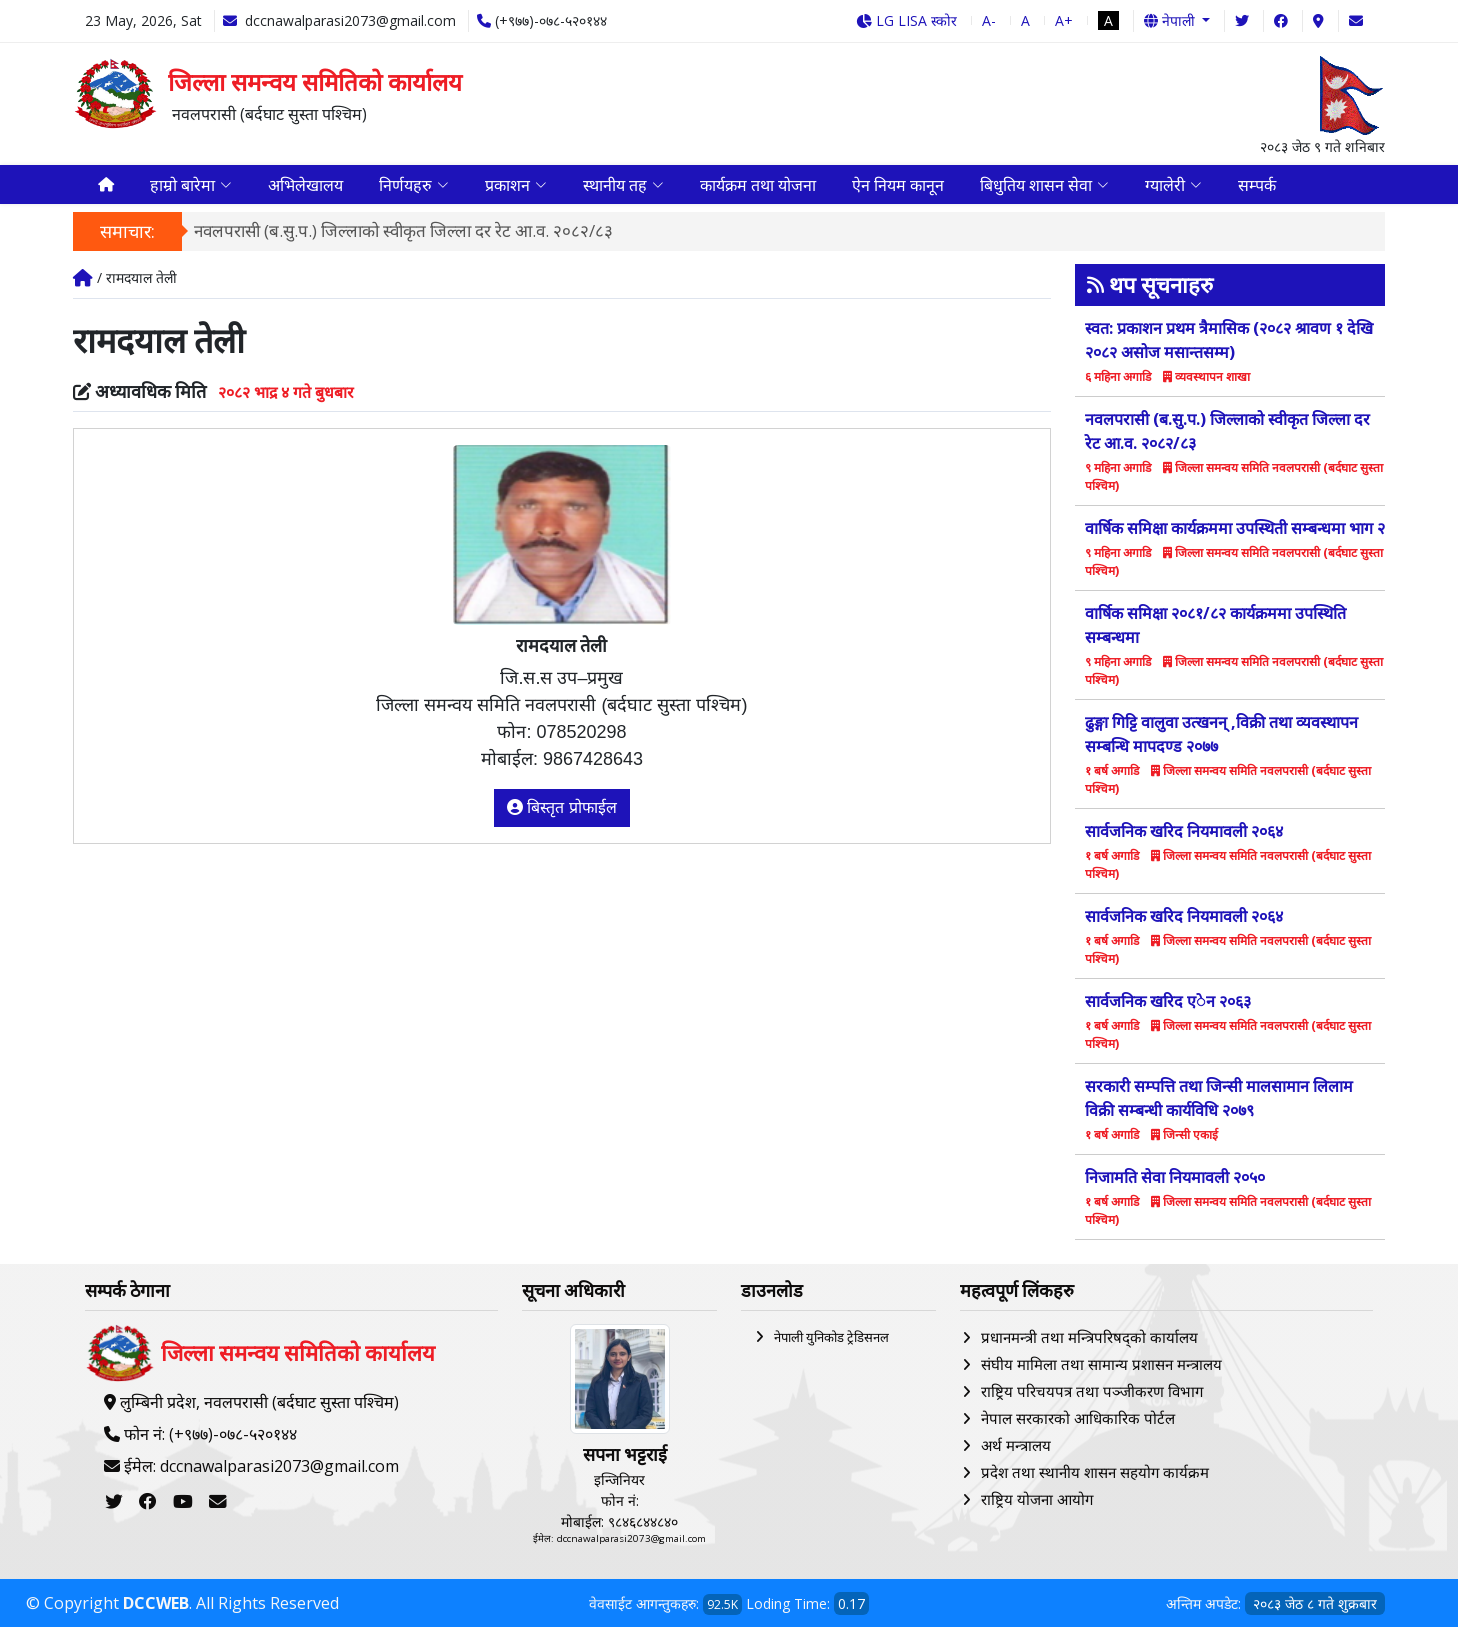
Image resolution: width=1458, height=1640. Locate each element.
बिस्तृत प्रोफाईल (562, 819)
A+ (1064, 20)
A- (989, 20)
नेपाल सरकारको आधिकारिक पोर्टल (1078, 1430)
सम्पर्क (1257, 191)
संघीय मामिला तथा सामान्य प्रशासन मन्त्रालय (1101, 1376)
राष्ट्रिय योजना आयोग (1037, 1511)
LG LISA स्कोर (906, 20)
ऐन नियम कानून (898, 191)
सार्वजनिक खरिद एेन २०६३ (1168, 1014)
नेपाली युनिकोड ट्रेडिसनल (831, 1349)
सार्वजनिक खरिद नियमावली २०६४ (1184, 844)
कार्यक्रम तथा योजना (758, 191)
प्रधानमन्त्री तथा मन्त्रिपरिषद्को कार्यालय (1089, 1349)
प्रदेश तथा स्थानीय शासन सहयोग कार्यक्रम (1095, 1484)
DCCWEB (156, 1616)
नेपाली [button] (1171, 20)
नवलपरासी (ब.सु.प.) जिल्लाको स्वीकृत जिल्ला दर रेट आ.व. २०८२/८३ (403, 243)
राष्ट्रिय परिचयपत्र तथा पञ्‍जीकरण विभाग (1092, 1403)
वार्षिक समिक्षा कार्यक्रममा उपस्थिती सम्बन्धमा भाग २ (1235, 541)
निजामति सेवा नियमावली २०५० (1175, 1190)
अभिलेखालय (305, 191)
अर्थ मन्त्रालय (1016, 1457)
